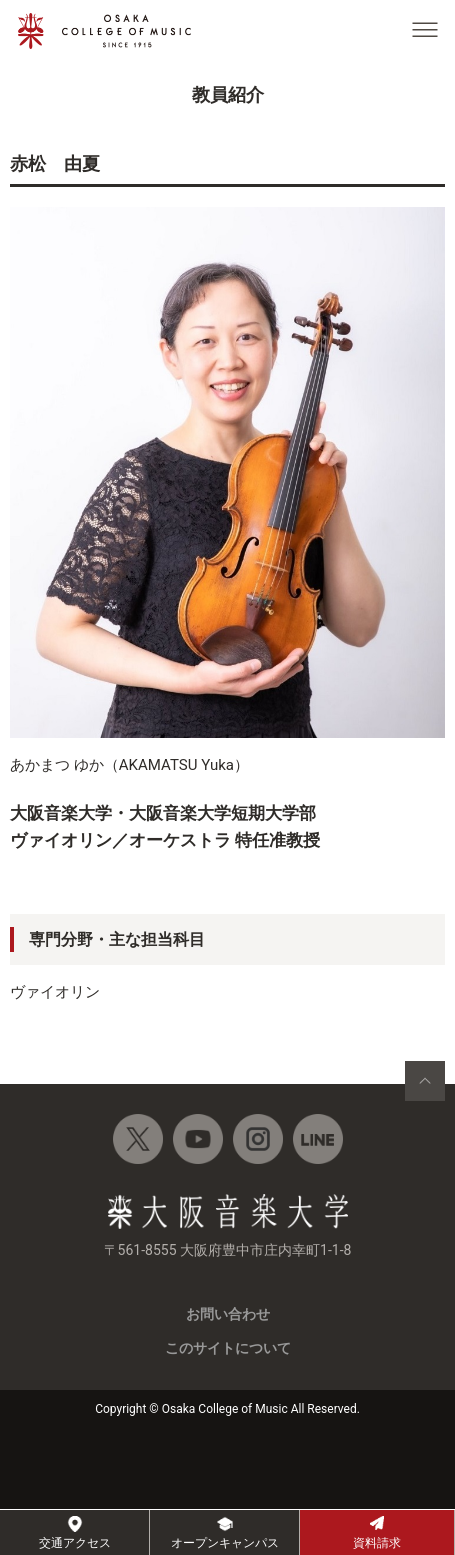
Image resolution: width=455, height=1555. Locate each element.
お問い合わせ (228, 1314)
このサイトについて (228, 1348)
